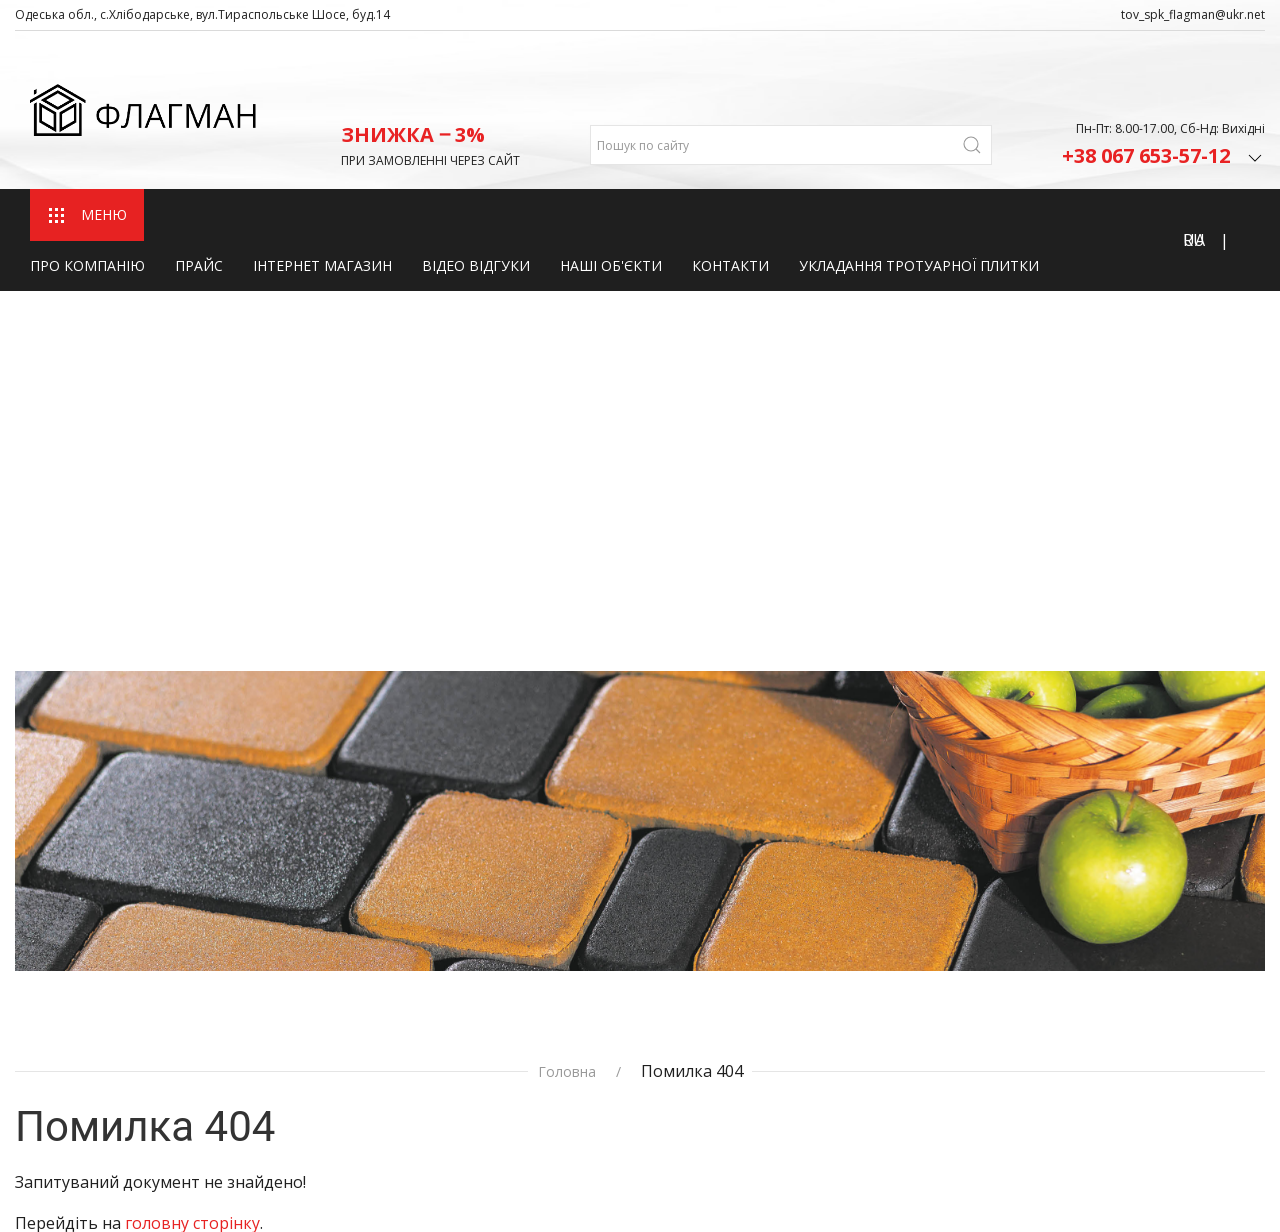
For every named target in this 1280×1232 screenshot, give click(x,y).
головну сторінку (192, 777)
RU (1194, 174)
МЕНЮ (87, 149)
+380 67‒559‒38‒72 (961, 1098)
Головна (567, 626)
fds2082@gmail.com (961, 1003)
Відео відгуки (476, 199)
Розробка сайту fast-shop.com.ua (127, 1181)
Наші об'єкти (611, 199)
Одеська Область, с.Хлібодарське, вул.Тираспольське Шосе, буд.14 (1018, 952)
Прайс (199, 199)
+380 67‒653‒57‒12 (961, 1072)
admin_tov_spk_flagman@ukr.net (1010, 1030)
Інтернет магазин (322, 199)
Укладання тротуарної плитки (919, 199)
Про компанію (87, 199)
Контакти (730, 199)
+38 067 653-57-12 (1163, 87)
